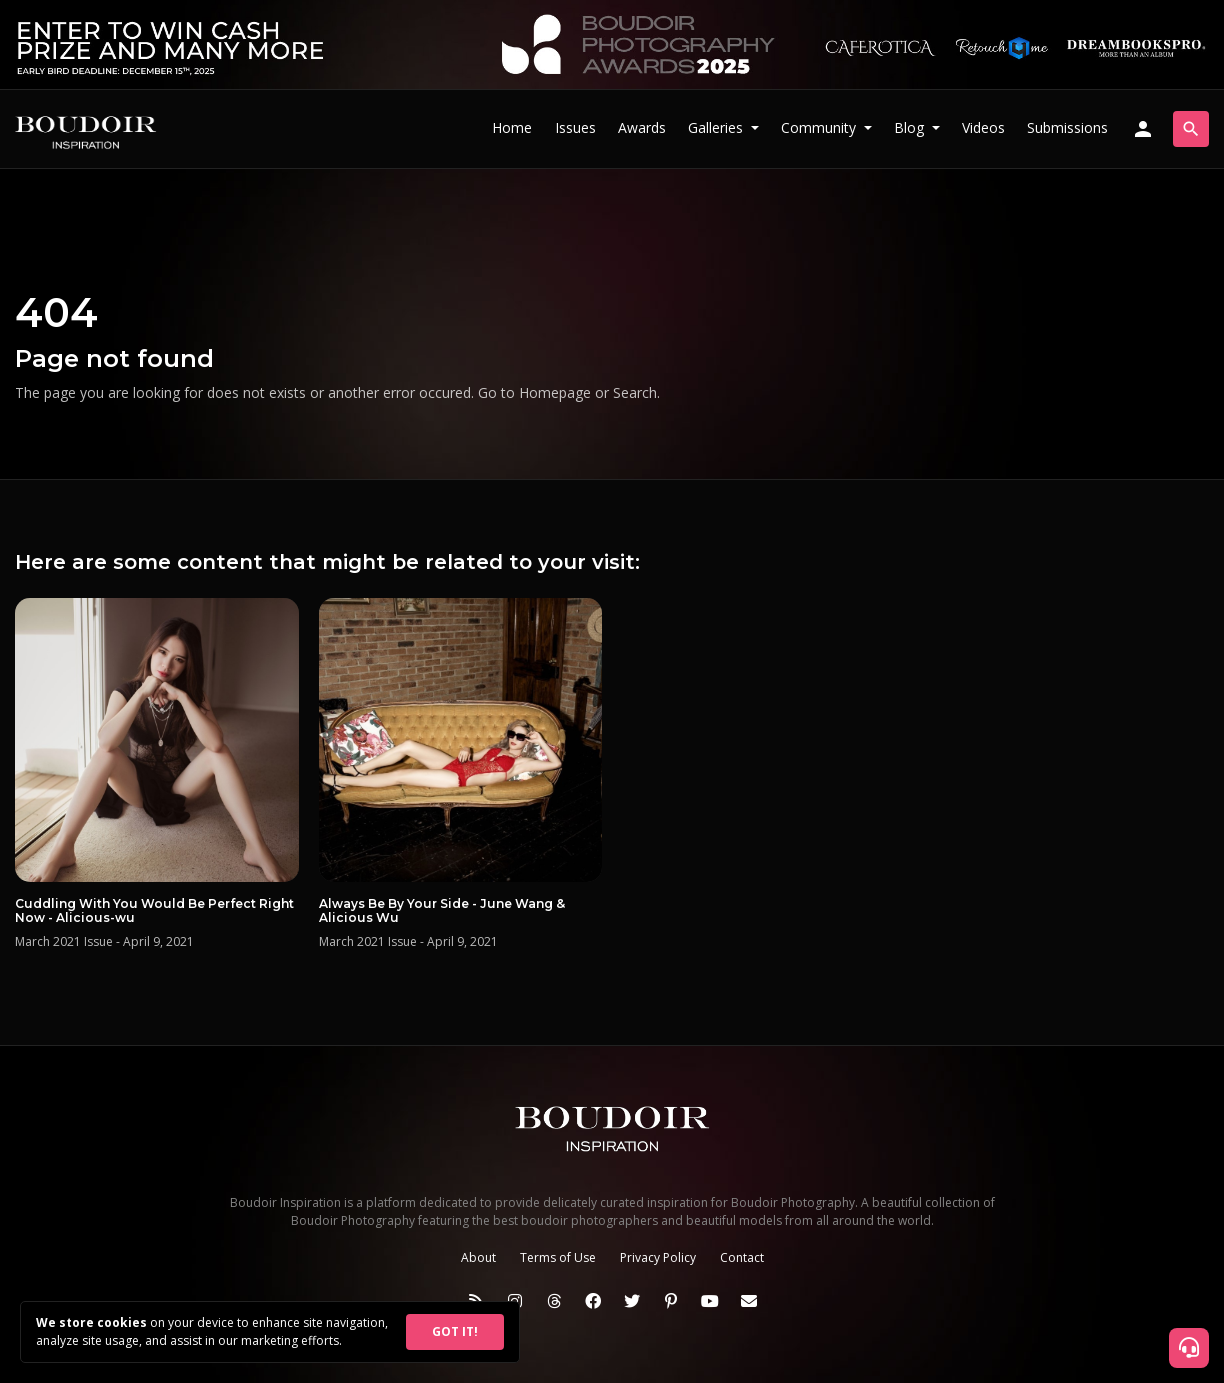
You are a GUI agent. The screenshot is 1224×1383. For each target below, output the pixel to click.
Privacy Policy (658, 1257)
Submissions (1067, 127)
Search (635, 392)
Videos (983, 127)
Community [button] (820, 127)
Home (512, 127)
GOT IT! (455, 1331)
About (478, 1257)
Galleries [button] (717, 127)
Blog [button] (911, 127)
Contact (742, 1257)
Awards (642, 127)
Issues (575, 127)
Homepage (555, 392)
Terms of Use (558, 1257)
